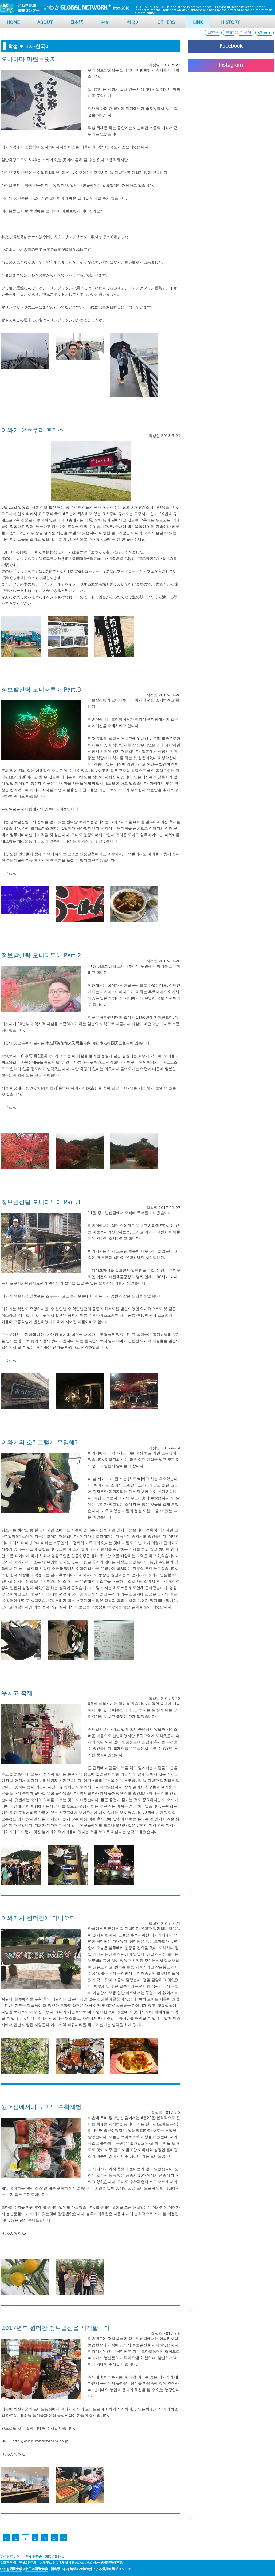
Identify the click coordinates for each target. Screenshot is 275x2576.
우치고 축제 (17, 1693)
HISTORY (230, 22)
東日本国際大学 (36, 2569)
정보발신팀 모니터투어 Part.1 (41, 1202)
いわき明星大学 (11, 2569)
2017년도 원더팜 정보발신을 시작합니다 (55, 2328)
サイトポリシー (11, 2556)
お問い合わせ (54, 2556)
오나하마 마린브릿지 (28, 59)
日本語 (76, 22)
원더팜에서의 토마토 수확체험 (41, 2107)
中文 (105, 22)
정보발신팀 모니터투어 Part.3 (41, 690)
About (45, 22)
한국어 (133, 22)
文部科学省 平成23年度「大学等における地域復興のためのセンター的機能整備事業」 (63, 2563)
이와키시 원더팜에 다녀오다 (38, 1918)
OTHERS (166, 22)
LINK (198, 22)
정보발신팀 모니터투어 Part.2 (41, 955)
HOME (13, 22)
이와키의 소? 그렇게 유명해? (39, 1442)
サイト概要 (34, 2556)
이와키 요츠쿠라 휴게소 (32, 430)
